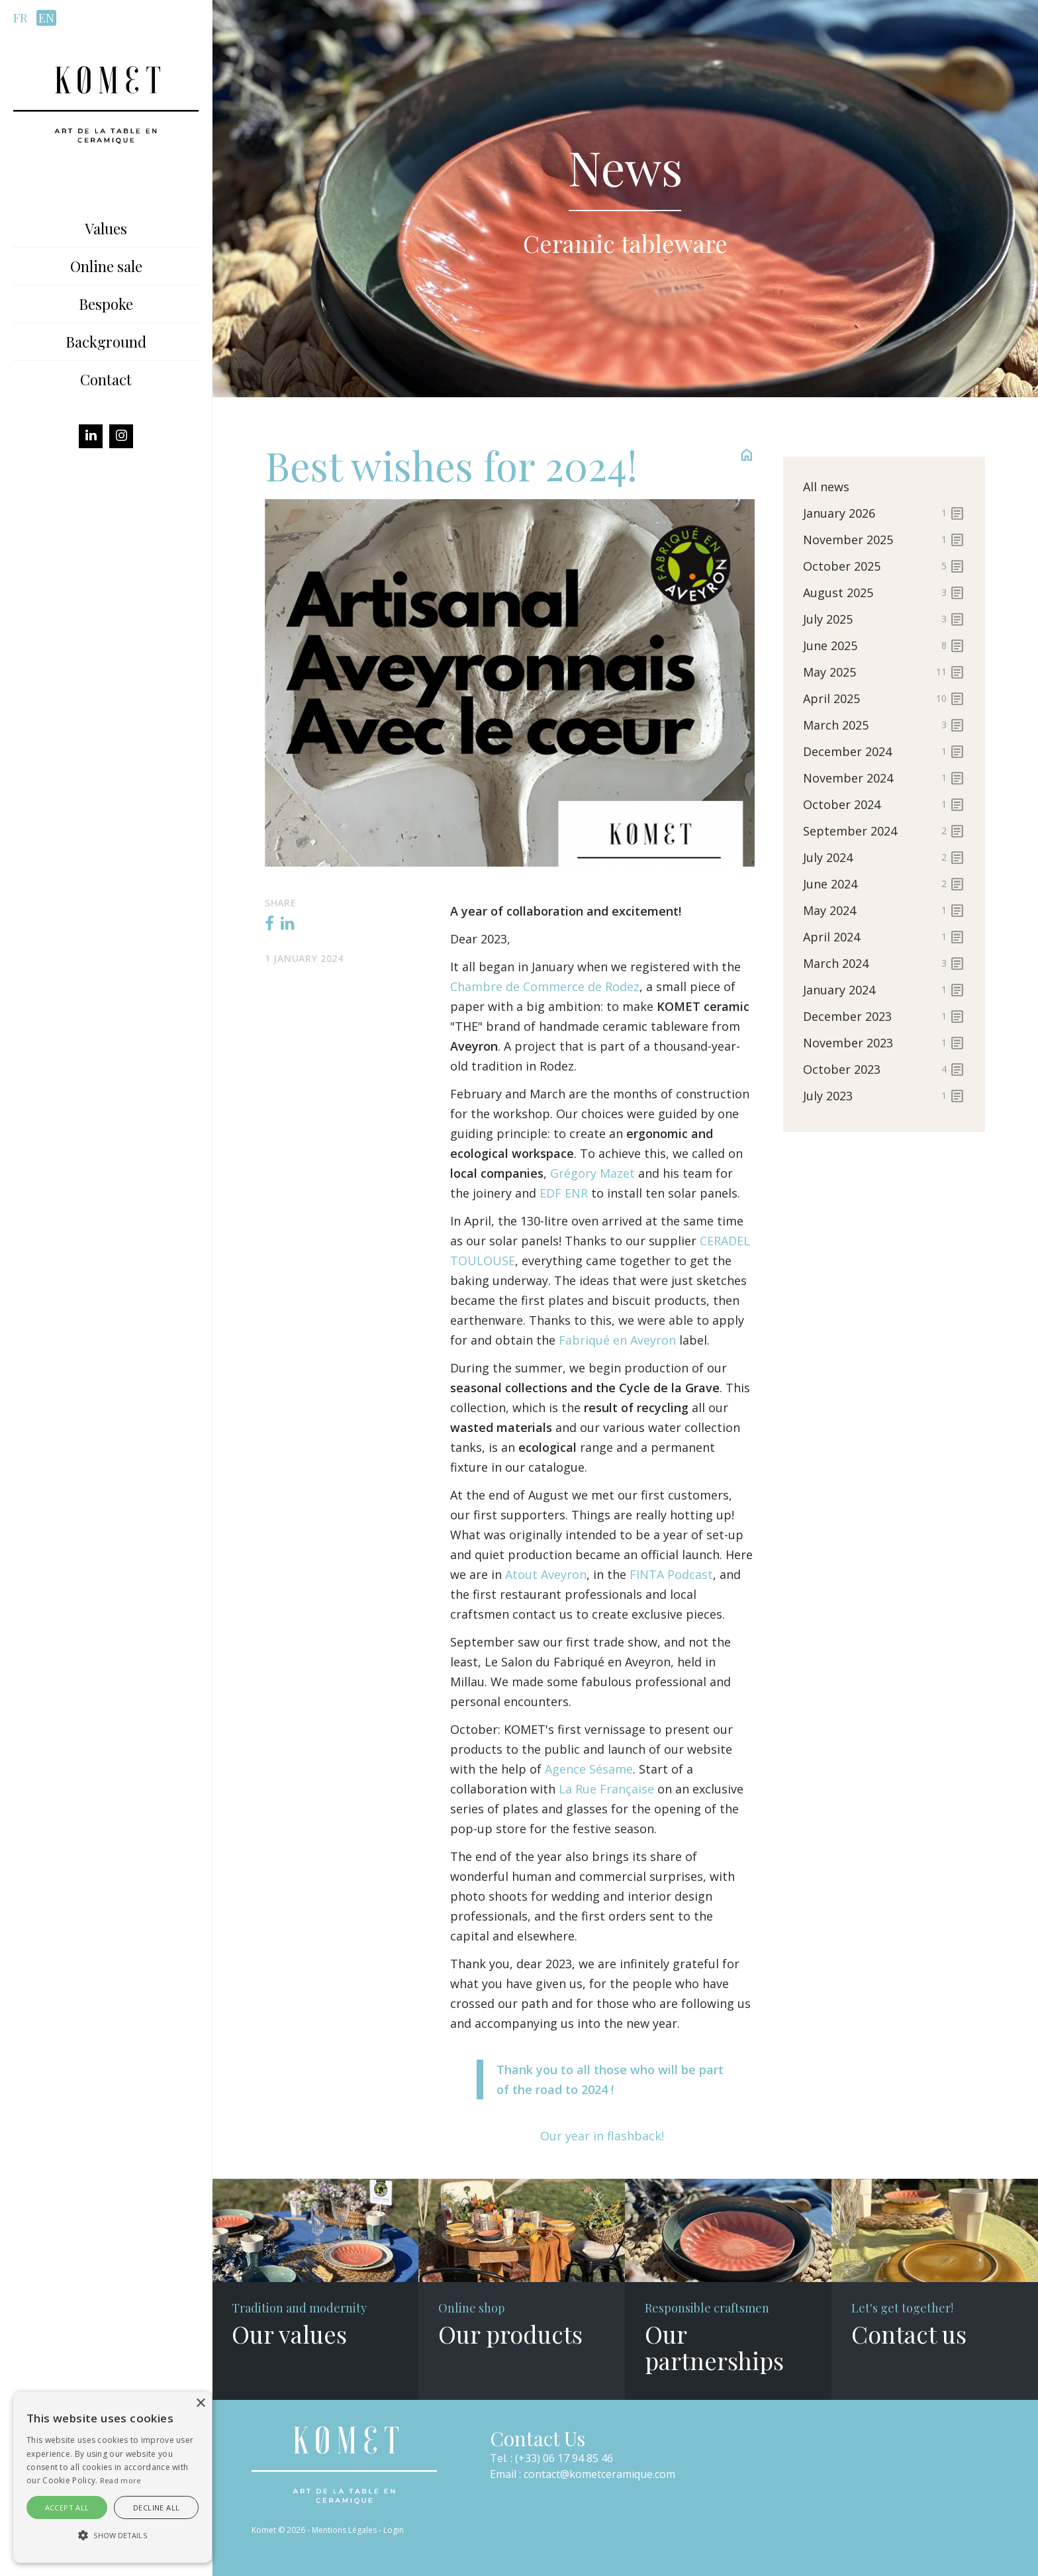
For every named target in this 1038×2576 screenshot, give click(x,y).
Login (393, 2530)
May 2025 (884, 672)
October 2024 (884, 804)
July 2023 (884, 1096)
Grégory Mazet (594, 1173)
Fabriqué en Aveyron (619, 1340)
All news (826, 487)
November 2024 (884, 778)
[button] (112, 2536)
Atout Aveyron (546, 1574)
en (46, 18)
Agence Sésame (589, 1769)
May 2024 (884, 910)
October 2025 (884, 566)
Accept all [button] (67, 2507)
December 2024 (884, 751)
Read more (121, 2480)
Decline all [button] (156, 2507)
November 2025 (884, 539)
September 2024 (884, 831)
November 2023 (884, 1043)
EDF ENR (564, 1193)
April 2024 (884, 937)
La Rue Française (606, 1789)
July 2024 (884, 857)
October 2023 (884, 1069)
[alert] (112, 2477)
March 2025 (884, 725)
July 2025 (884, 619)
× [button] (200, 2404)
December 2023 (884, 1016)
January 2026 (884, 513)
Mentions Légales (344, 2530)
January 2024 (884, 990)
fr (20, 18)
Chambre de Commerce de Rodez (544, 986)
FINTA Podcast (671, 1574)
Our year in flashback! (602, 2136)
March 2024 (884, 963)
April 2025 (884, 698)
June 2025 (884, 645)
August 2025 (884, 592)
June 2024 (884, 884)
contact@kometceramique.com (599, 2474)
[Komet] (106, 103)
